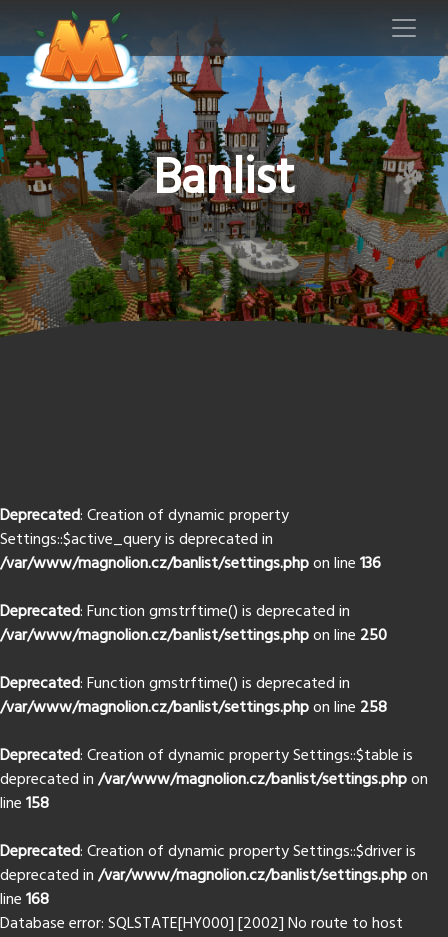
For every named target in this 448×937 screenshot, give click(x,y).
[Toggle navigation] (404, 28)
